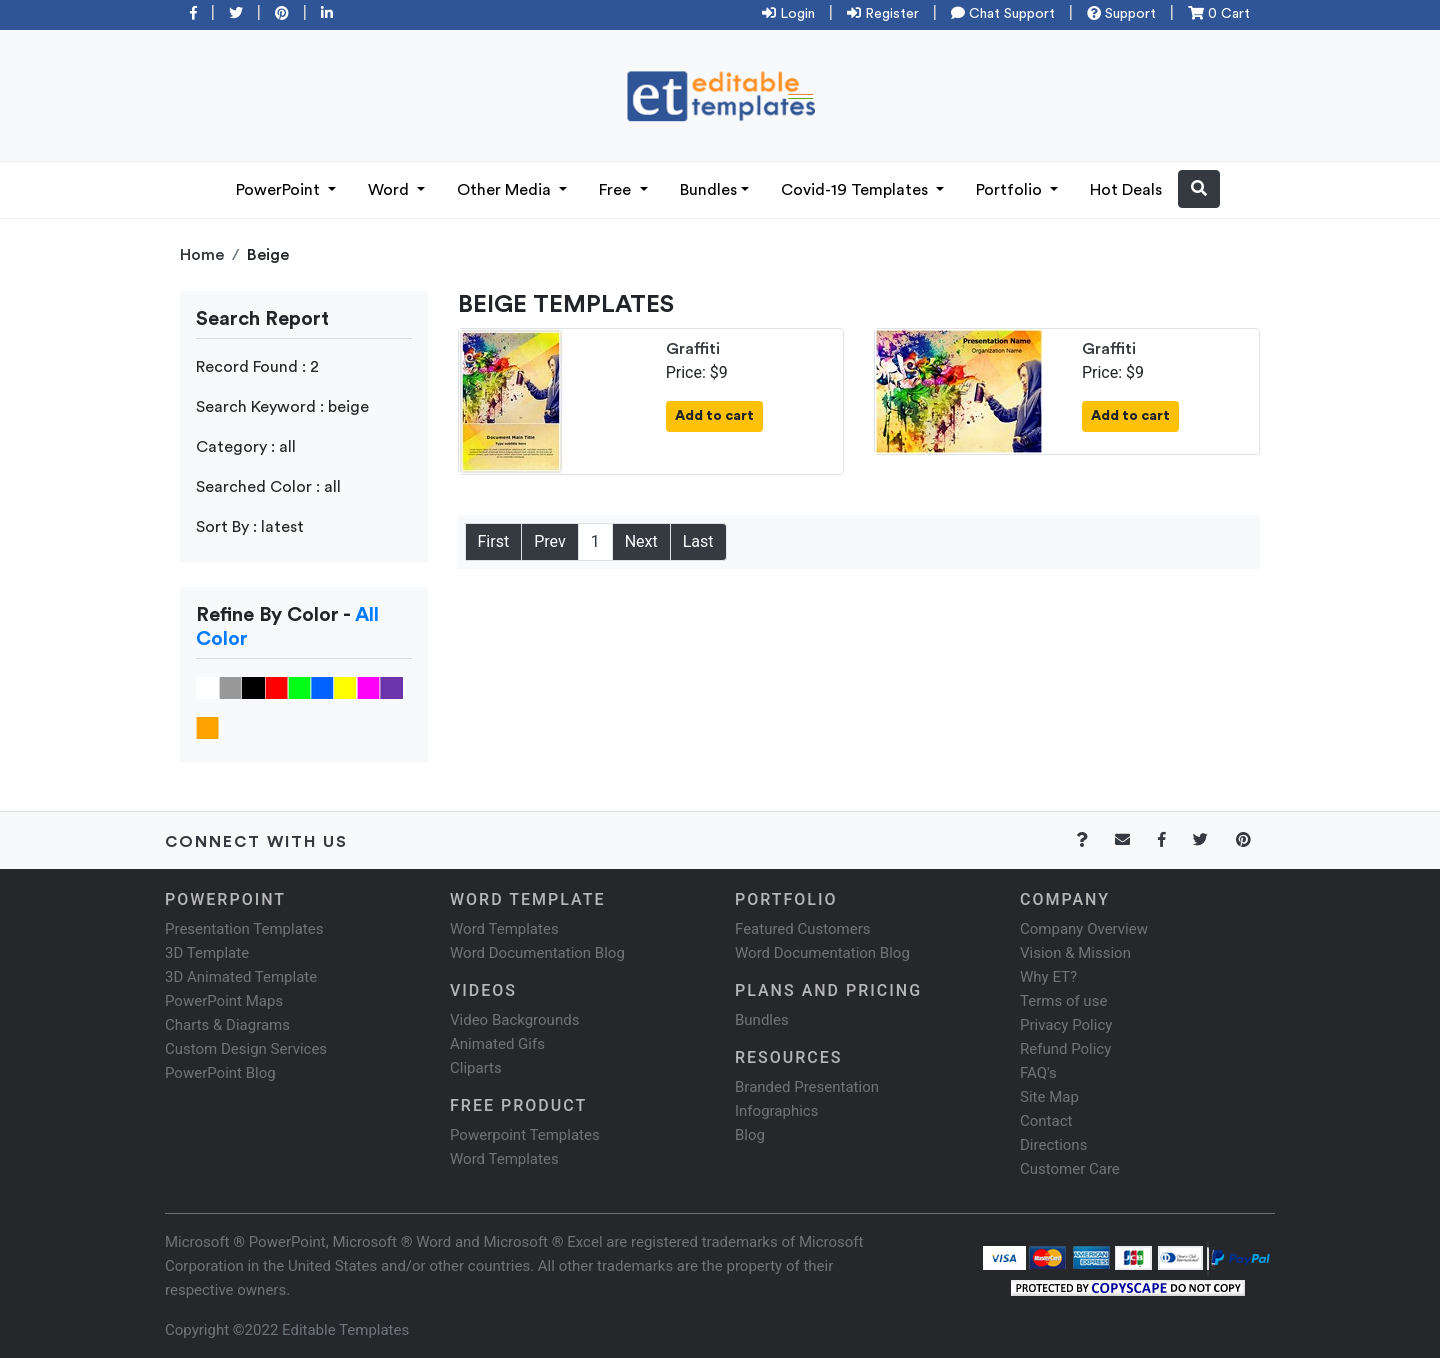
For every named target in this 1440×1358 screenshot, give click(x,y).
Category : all (246, 447)
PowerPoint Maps (224, 1001)
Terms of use (1063, 1001)
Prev (550, 541)
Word (390, 190)
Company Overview (1084, 929)
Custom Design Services (246, 1049)
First (494, 541)
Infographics (776, 1111)
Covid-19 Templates (856, 190)
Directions (1053, 1145)
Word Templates (504, 929)
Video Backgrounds (514, 1020)
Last (698, 541)
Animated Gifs (497, 1044)
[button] (1199, 189)
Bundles (708, 190)
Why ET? (1048, 977)
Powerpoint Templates (525, 1135)
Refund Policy (1065, 1049)
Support (1121, 14)
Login (788, 14)
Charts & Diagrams (227, 1025)
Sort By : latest (250, 527)
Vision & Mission (1075, 953)
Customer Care (1070, 1169)
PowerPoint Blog (220, 1073)
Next (641, 541)
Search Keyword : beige (282, 407)
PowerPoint (280, 190)
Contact (1046, 1121)
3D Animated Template (241, 977)
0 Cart (1219, 14)
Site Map (1049, 1097)
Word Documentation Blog (537, 953)
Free (617, 190)
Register (883, 14)
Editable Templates (345, 1330)
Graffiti (693, 349)
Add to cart (714, 416)
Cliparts (476, 1068)
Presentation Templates (244, 929)
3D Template (207, 953)
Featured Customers (803, 929)
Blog (750, 1135)
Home (202, 255)
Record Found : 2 (257, 367)
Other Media (506, 190)
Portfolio (1011, 190)
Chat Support (1003, 14)
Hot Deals (1126, 190)
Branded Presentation (807, 1087)
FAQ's (1038, 1073)
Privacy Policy (1066, 1025)
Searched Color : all (268, 487)
